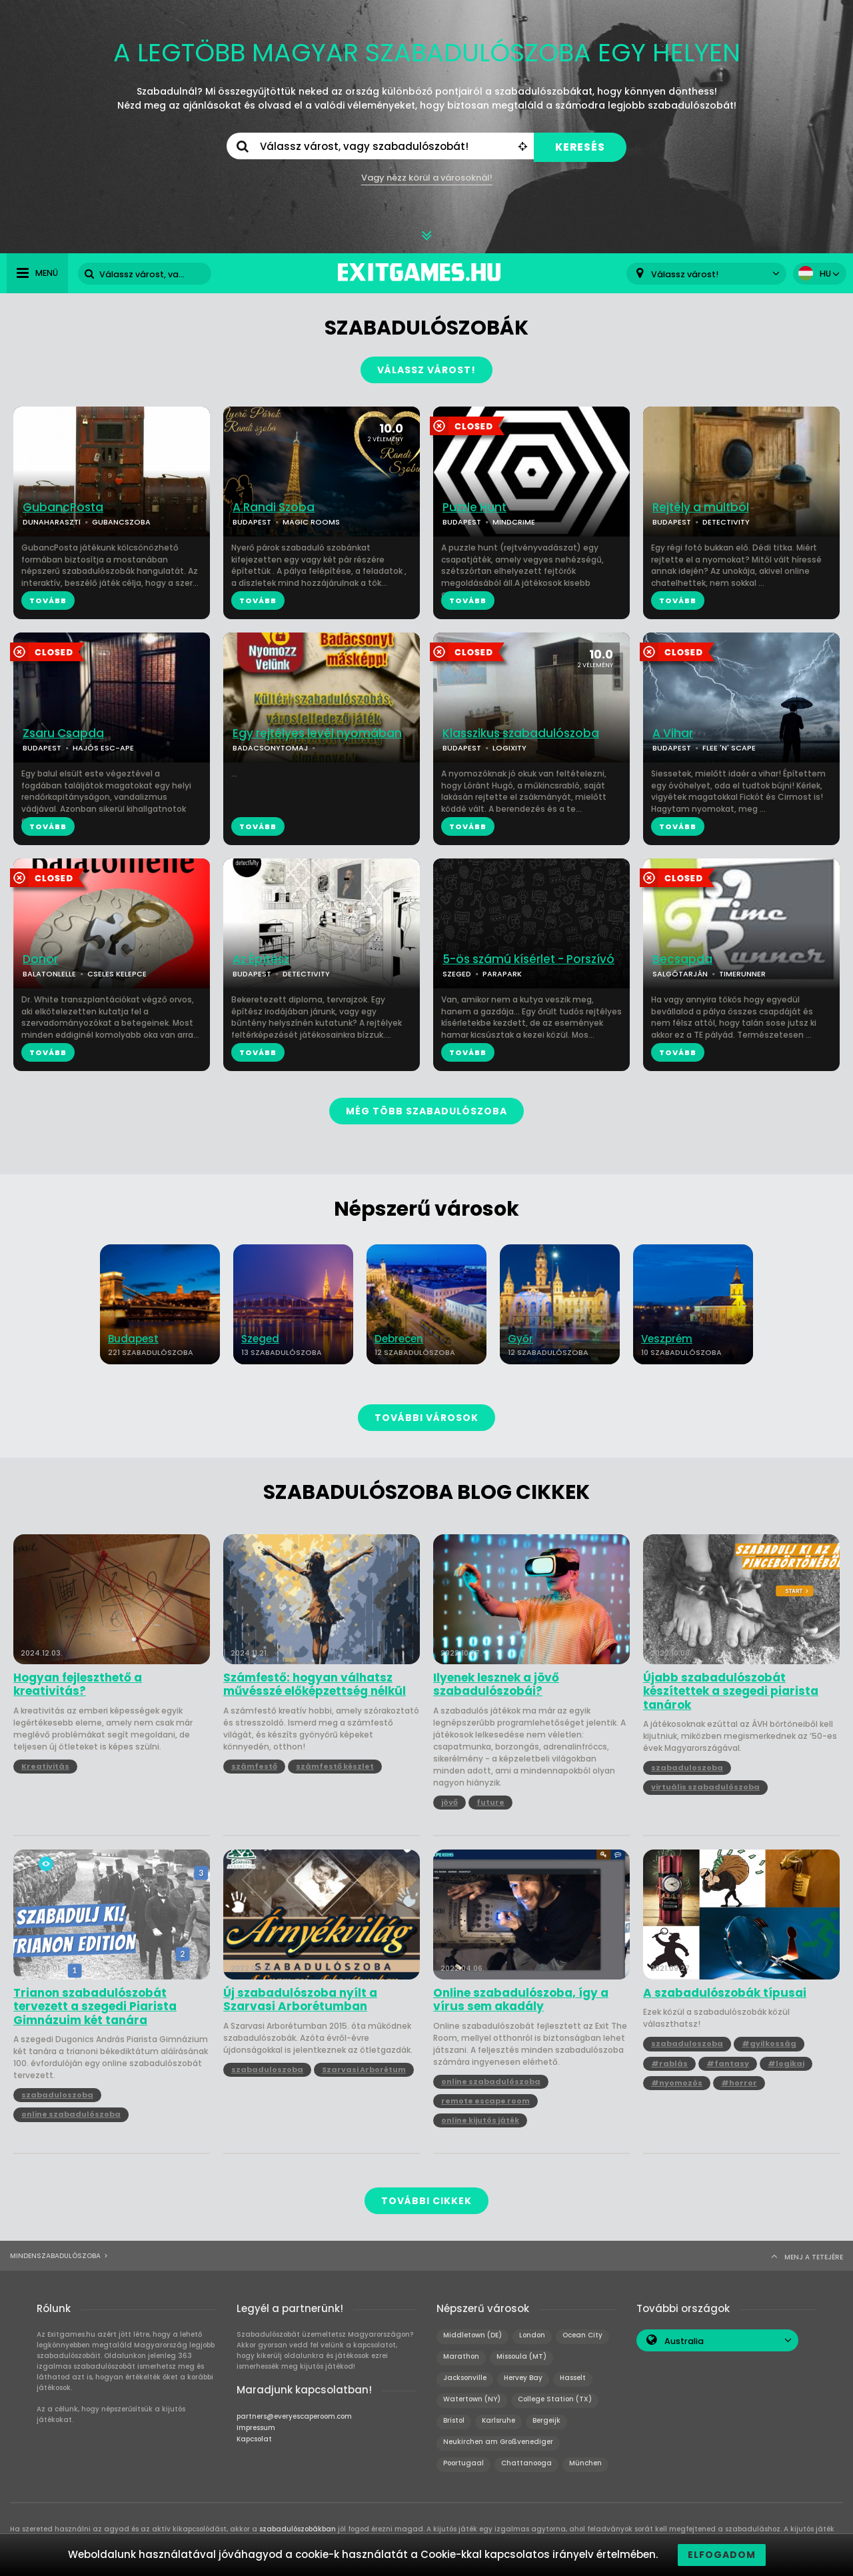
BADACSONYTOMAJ (270, 747)
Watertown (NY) (471, 2399)
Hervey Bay (523, 2378)
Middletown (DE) (472, 2335)
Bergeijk (546, 2420)
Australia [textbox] (684, 2341)
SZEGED (456, 973)
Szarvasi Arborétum (364, 2069)
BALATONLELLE (49, 973)
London (532, 2335)
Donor (40, 959)
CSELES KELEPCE (117, 973)
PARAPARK (502, 973)
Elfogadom (722, 2554)
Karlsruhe (498, 2420)
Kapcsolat (254, 2439)
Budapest (133, 1338)
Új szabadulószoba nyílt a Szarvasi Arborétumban (300, 1999)
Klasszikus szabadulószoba (520, 733)
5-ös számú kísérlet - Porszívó (528, 959)
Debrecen (399, 1338)
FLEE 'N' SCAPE (729, 747)
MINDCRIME (513, 522)
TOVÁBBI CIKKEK (426, 2200)
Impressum (256, 2428)
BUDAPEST (252, 522)
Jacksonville (464, 2378)
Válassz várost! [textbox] (684, 274)
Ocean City (582, 2335)
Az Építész (261, 959)
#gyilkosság (769, 2043)
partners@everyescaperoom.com (294, 2416)
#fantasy (727, 2063)
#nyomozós (676, 2082)
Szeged (260, 1338)
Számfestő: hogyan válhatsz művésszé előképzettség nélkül (314, 1684)
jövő (449, 1802)
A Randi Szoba (274, 508)
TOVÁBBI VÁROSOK (426, 1417)
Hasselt (573, 2378)
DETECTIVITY (726, 522)
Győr (520, 1338)
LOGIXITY (509, 747)
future (490, 1802)
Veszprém (666, 1338)
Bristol (453, 2420)
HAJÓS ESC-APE (103, 747)
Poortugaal (463, 2463)
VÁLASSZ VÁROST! (426, 370)
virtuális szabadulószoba (705, 1787)
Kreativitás (45, 1766)
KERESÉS (580, 147)
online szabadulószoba (71, 2114)
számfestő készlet (335, 1766)
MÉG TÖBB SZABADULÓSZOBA (426, 1111)
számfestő (254, 1766)
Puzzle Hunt (474, 508)
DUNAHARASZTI (52, 522)
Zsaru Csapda (63, 733)
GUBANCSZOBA (121, 522)
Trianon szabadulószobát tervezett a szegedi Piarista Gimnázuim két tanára (95, 2006)
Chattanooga (526, 2463)
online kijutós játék (480, 2120)
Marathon (461, 2356)
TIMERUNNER (742, 973)
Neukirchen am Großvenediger (498, 2442)
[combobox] (706, 274)
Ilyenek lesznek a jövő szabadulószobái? (496, 1684)
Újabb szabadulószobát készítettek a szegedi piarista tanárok (730, 1691)
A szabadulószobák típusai (724, 1992)
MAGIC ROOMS (311, 522)
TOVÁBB (48, 600)
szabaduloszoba (687, 1767)
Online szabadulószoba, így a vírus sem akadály (520, 1999)
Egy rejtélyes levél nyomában (317, 733)
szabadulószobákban (297, 2529)
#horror (739, 2082)
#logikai (786, 2063)
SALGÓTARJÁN (680, 973)
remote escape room (485, 2100)
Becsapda (682, 959)
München (585, 2463)
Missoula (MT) (521, 2356)
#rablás (669, 2063)
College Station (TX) (555, 2399)
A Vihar (672, 733)
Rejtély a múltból (700, 508)
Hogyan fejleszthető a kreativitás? (77, 1684)
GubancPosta (63, 508)
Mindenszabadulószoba (55, 2256)
